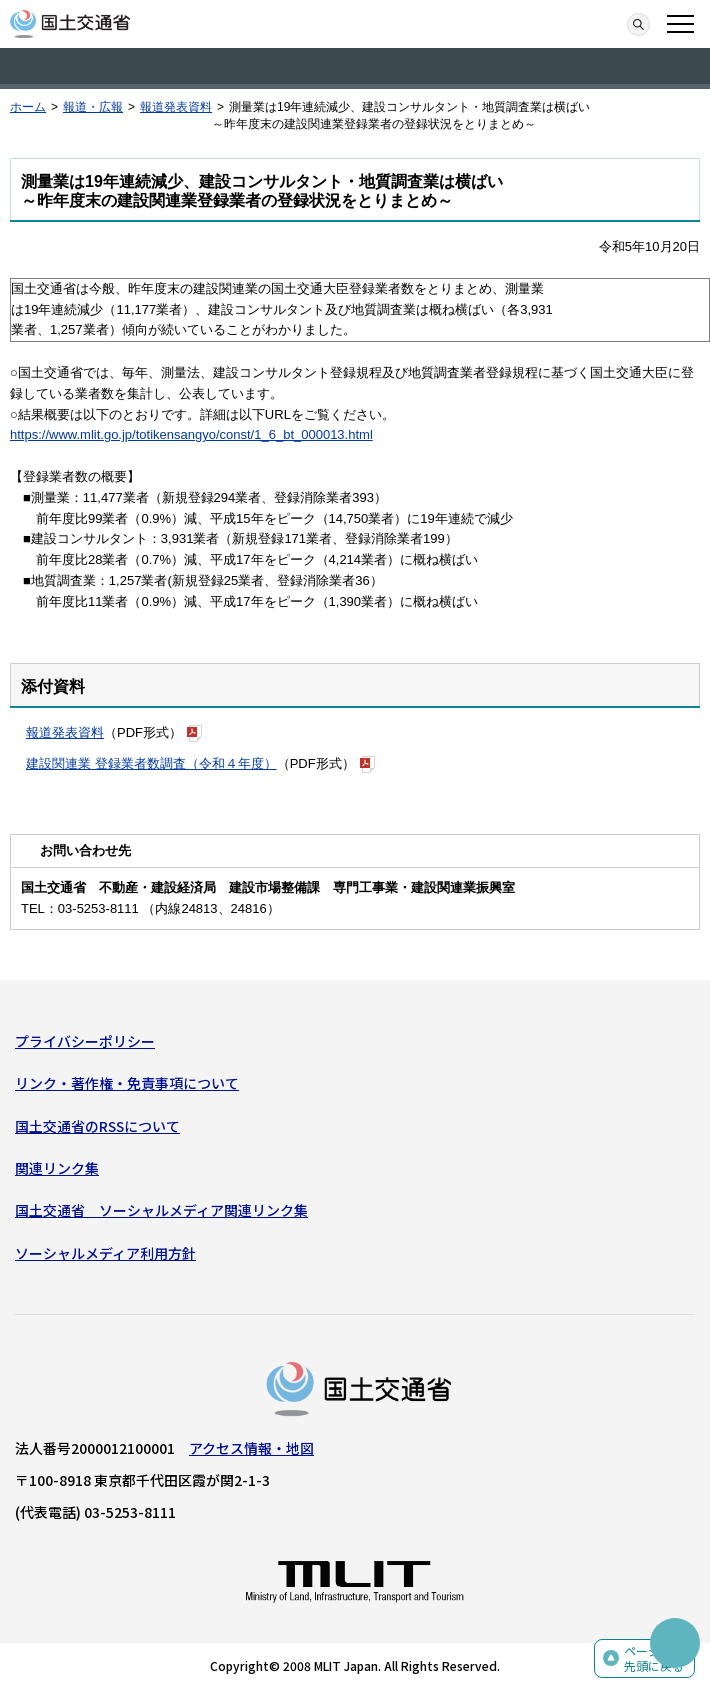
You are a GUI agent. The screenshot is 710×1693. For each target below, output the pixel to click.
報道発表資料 (176, 107)
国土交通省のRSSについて (97, 1126)
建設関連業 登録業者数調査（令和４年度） (151, 763)
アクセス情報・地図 (251, 1448)
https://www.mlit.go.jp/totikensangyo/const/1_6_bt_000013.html (191, 434)
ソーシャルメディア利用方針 (105, 1253)
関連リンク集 (57, 1168)
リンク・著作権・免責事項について (127, 1083)
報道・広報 (93, 107)
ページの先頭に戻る (654, 1658)
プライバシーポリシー (85, 1041)
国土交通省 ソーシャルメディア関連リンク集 (161, 1210)
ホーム (28, 107)
